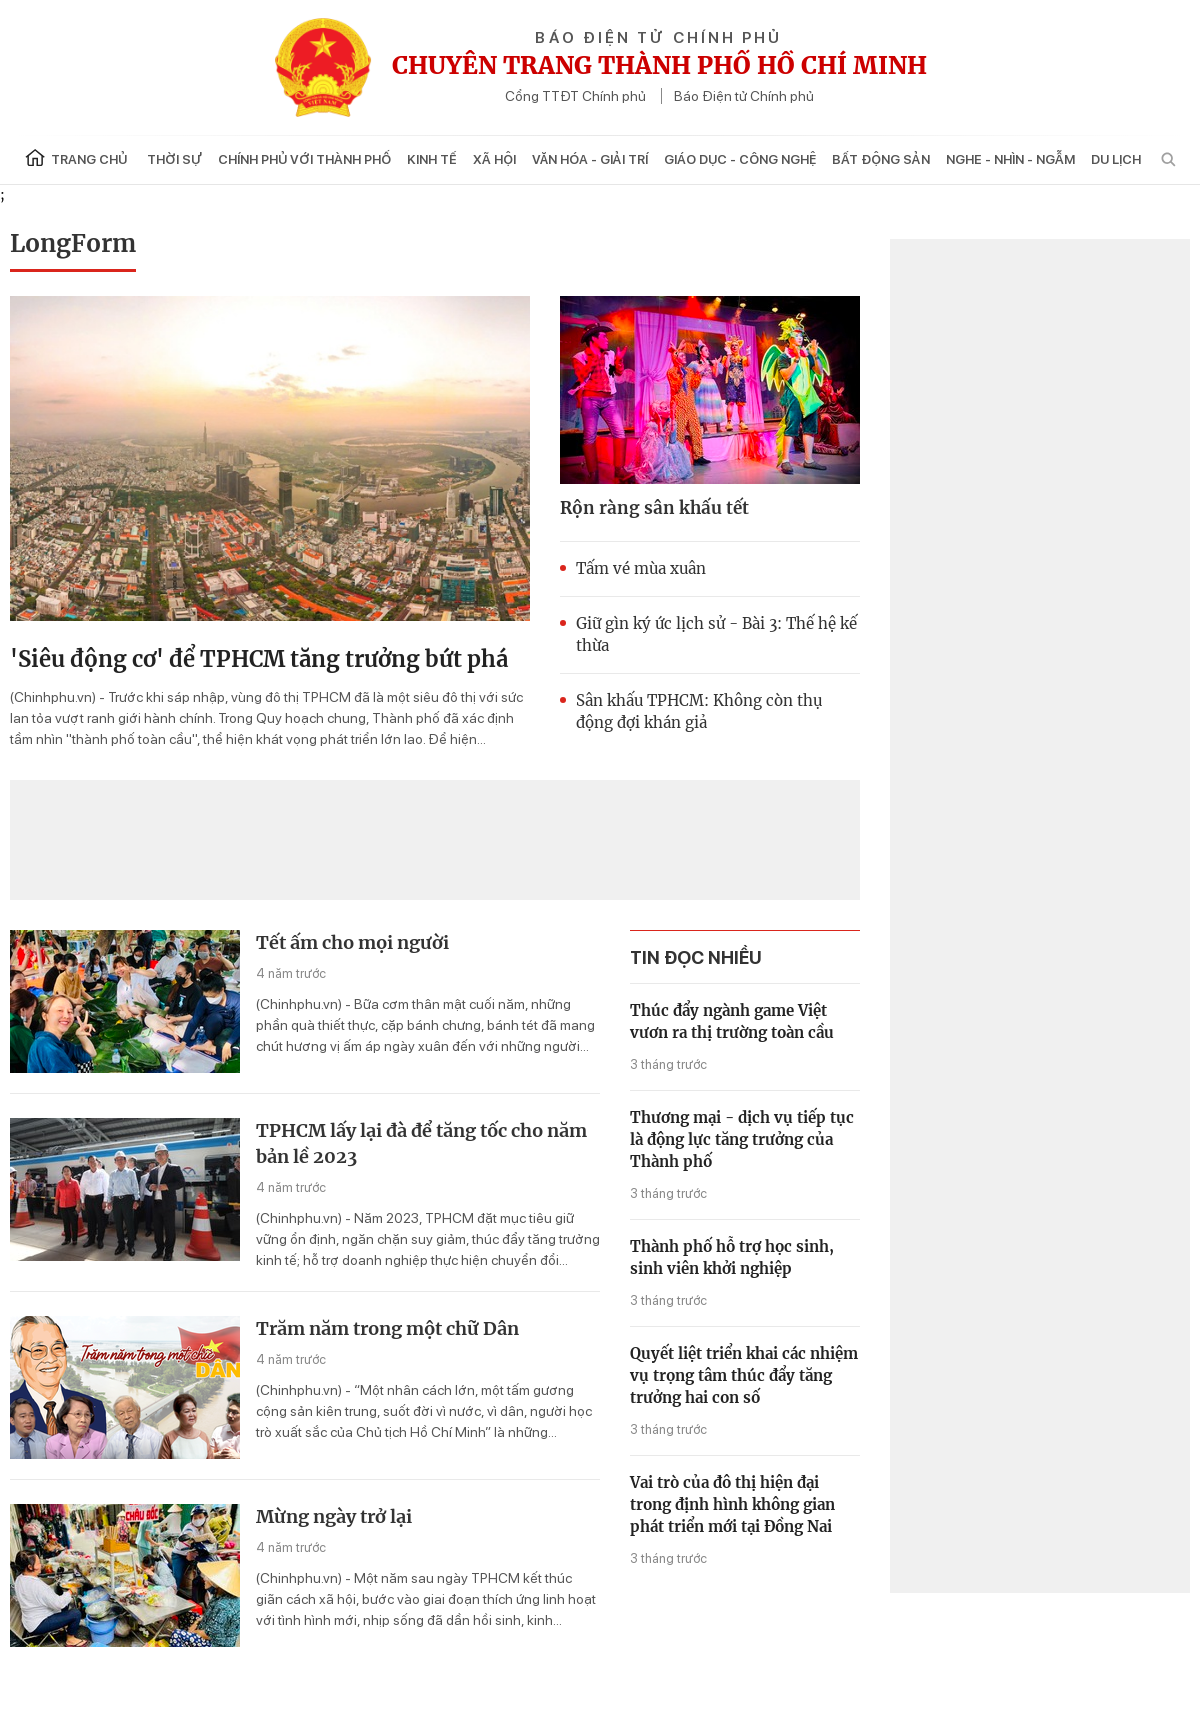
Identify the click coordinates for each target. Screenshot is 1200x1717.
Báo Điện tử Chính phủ (744, 96)
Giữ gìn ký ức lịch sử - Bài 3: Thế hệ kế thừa (716, 634)
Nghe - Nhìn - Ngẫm (1010, 159)
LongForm (73, 243)
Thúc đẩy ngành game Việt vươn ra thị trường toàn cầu (732, 1021)
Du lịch (1116, 159)
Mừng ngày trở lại (334, 1516)
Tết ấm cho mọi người (352, 942)
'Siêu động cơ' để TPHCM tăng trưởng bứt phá (259, 659)
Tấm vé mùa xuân (641, 568)
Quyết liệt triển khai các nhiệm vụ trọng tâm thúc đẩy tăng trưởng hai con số (744, 1375)
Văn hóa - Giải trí (590, 159)
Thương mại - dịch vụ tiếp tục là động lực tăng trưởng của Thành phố (742, 1139)
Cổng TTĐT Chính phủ (575, 96)
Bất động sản (881, 159)
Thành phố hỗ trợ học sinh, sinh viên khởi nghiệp (732, 1257)
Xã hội (494, 159)
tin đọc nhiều (696, 957)
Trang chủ (76, 158)
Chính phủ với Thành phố (304, 159)
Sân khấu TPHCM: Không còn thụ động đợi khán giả (699, 711)
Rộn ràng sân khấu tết (654, 508)
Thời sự (174, 159)
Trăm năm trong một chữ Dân (387, 1328)
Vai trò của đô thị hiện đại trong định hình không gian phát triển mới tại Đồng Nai (732, 1504)
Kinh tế (432, 159)
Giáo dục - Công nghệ (740, 159)
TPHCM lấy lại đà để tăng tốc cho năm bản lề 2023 (421, 1143)
